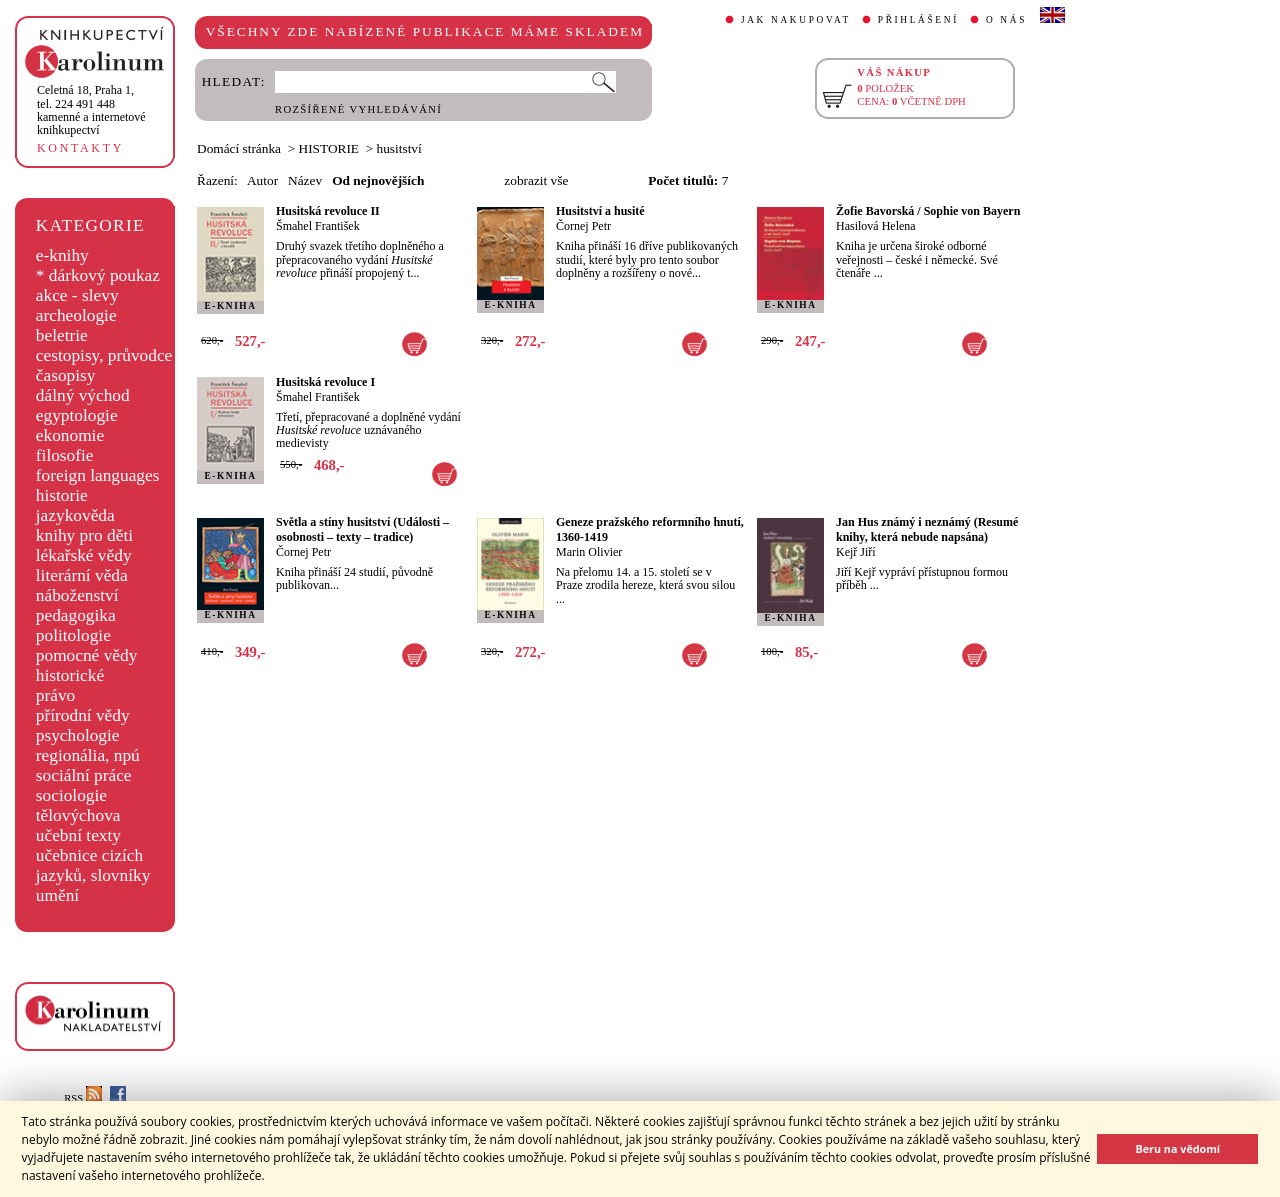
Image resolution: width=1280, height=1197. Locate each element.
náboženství (77, 595)
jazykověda (75, 515)
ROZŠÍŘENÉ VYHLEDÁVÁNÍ (358, 109)
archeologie (76, 315)
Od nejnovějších (378, 180)
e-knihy (62, 255)
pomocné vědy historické (87, 665)
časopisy (66, 375)
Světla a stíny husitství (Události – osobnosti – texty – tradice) (362, 529)
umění (57, 895)
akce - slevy (77, 295)
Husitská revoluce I (325, 382)
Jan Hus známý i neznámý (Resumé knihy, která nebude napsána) (927, 529)
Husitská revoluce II (328, 211)
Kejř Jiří (856, 552)
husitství (399, 148)
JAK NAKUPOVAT (796, 20)
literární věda (82, 575)
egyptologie (77, 415)
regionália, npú (88, 755)
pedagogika (76, 615)
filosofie (65, 455)
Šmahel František (318, 226)
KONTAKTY (80, 148)
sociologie (71, 795)
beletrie (62, 335)
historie (62, 495)
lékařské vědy (84, 555)
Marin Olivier (589, 552)
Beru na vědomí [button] (1177, 1148)
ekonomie (70, 435)
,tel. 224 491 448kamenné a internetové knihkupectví (91, 110)
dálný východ (83, 395)
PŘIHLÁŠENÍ (918, 20)
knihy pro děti (84, 535)
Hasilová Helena (876, 226)
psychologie (78, 735)
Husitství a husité (600, 211)
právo (55, 695)
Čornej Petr (583, 226)
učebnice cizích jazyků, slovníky (93, 865)
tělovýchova (78, 815)
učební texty (78, 835)
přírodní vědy (83, 715)
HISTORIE (329, 148)
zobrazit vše (536, 180)
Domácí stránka (239, 148)
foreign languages (98, 475)
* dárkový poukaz (98, 275)
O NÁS (1006, 20)
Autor (262, 180)
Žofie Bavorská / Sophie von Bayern (928, 211)
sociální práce (84, 775)
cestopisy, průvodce (104, 355)
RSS (83, 1098)
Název (305, 180)
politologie (73, 635)
